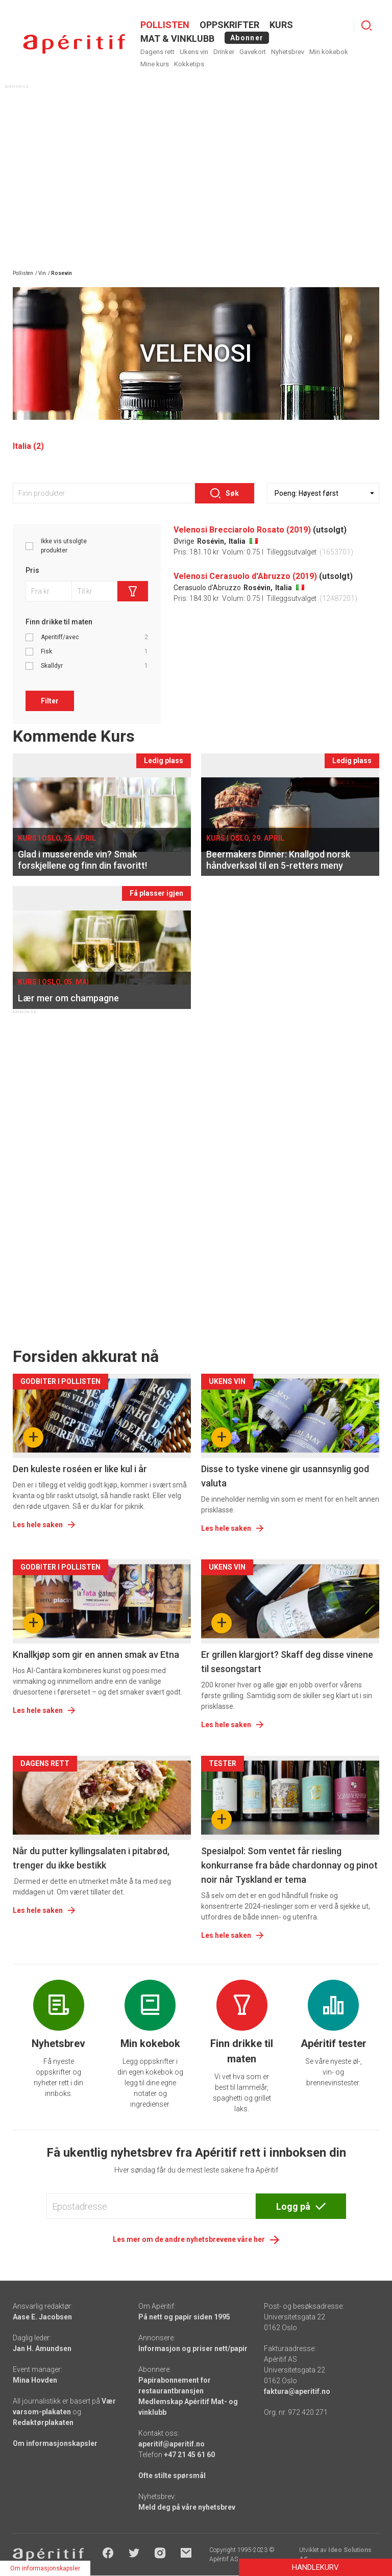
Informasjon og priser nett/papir (193, 2348)
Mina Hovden (35, 2380)
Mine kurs (154, 64)
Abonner (246, 38)
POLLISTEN (164, 24)
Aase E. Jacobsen (42, 2317)
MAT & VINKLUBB (177, 38)
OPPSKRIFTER (229, 24)
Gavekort (252, 52)
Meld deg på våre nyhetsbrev (186, 2507)
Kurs (281, 24)
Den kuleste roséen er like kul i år (80, 1468)
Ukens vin (194, 52)
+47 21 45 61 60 (189, 2455)
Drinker (223, 52)
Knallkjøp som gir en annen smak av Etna (96, 1654)
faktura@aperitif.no (297, 2391)
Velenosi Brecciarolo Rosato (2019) (242, 530)
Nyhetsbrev (287, 52)
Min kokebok (328, 52)
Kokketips (189, 64)
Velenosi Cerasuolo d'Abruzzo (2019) (245, 576)
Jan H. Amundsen (42, 2348)
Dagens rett (157, 52)
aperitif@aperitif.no (171, 2444)
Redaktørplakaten (43, 2422)
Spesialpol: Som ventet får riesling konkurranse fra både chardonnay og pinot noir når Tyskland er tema (289, 1865)
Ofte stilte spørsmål (172, 2475)
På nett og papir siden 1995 (184, 2317)
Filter (50, 701)
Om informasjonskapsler (55, 2443)
